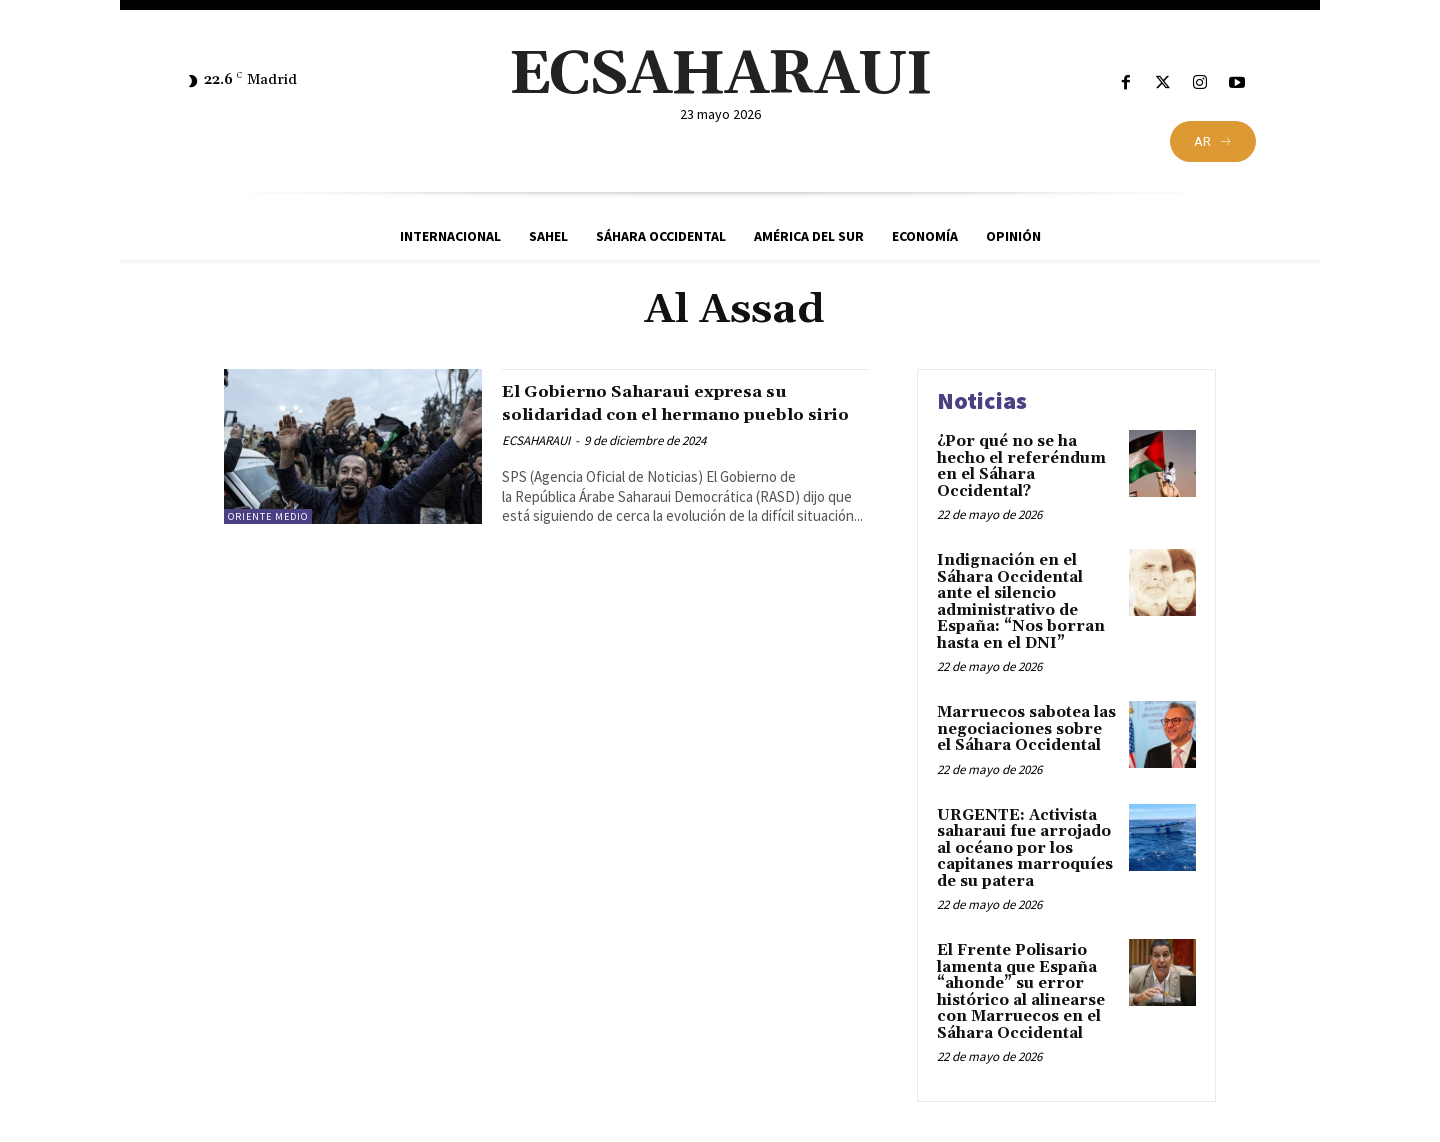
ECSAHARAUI (536, 463)
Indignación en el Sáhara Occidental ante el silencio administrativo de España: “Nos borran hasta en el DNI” (1021, 602)
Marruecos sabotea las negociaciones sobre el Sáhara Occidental (1026, 729)
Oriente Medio (268, 516)
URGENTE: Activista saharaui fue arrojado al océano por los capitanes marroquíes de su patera (1025, 848)
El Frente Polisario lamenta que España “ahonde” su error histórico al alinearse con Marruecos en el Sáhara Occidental (1021, 992)
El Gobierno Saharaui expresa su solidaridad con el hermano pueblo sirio (680, 414)
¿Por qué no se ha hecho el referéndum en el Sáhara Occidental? (1021, 466)
